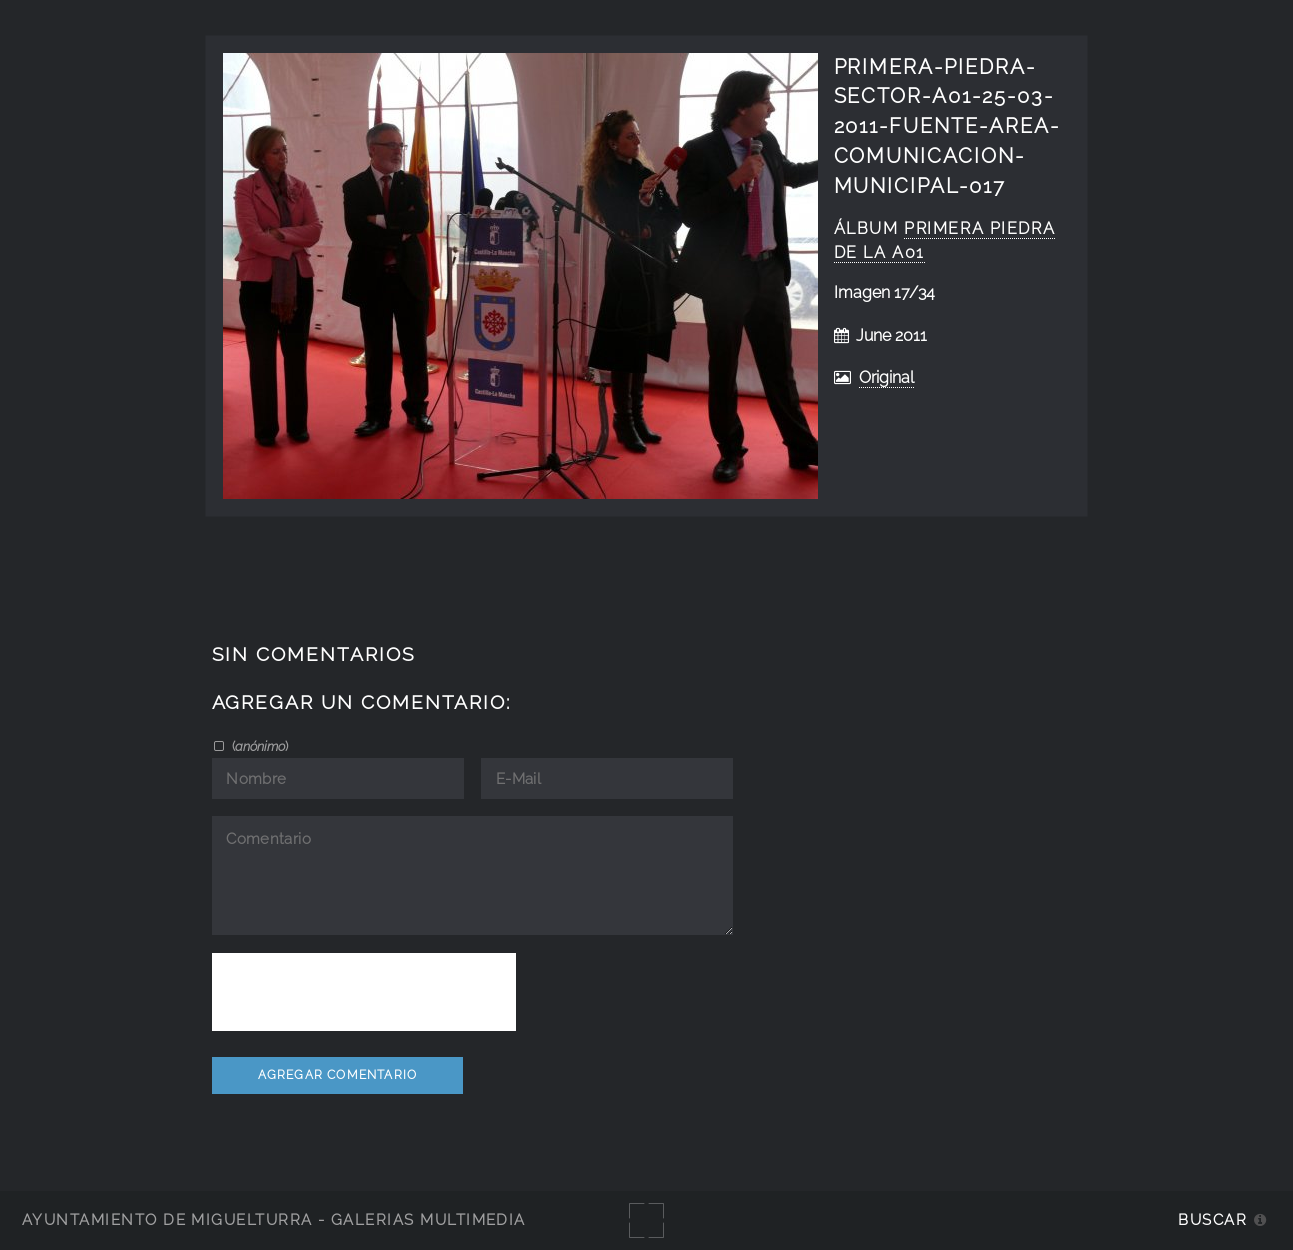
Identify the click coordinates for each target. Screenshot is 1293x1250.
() (258, 746)
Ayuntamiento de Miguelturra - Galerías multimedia (274, 1219)
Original (886, 377)
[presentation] (364, 992)
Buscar (1212, 1219)
